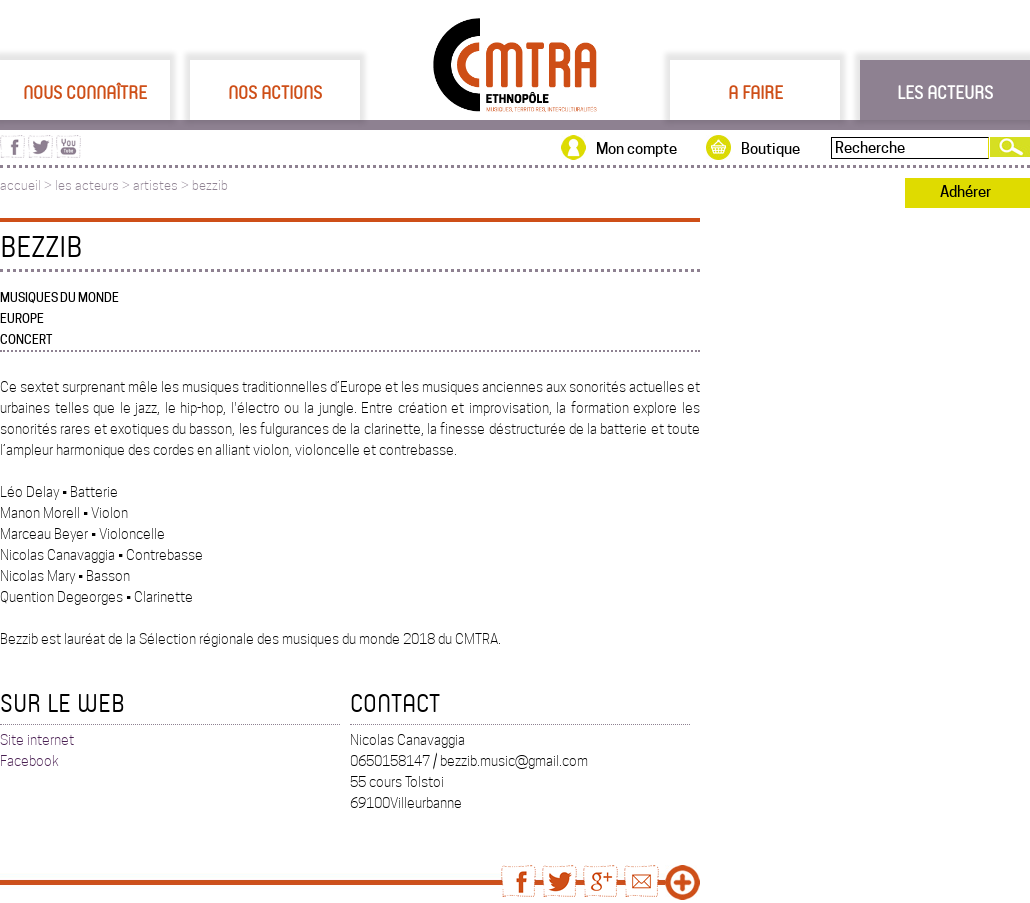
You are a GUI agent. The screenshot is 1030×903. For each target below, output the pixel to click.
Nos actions (275, 92)
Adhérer (965, 192)
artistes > (162, 185)
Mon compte (636, 149)
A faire (755, 92)
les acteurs (87, 185)
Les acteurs (945, 92)
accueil (20, 185)
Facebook (29, 761)
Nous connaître (85, 92)
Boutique (770, 149)
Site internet (37, 740)
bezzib (210, 185)
